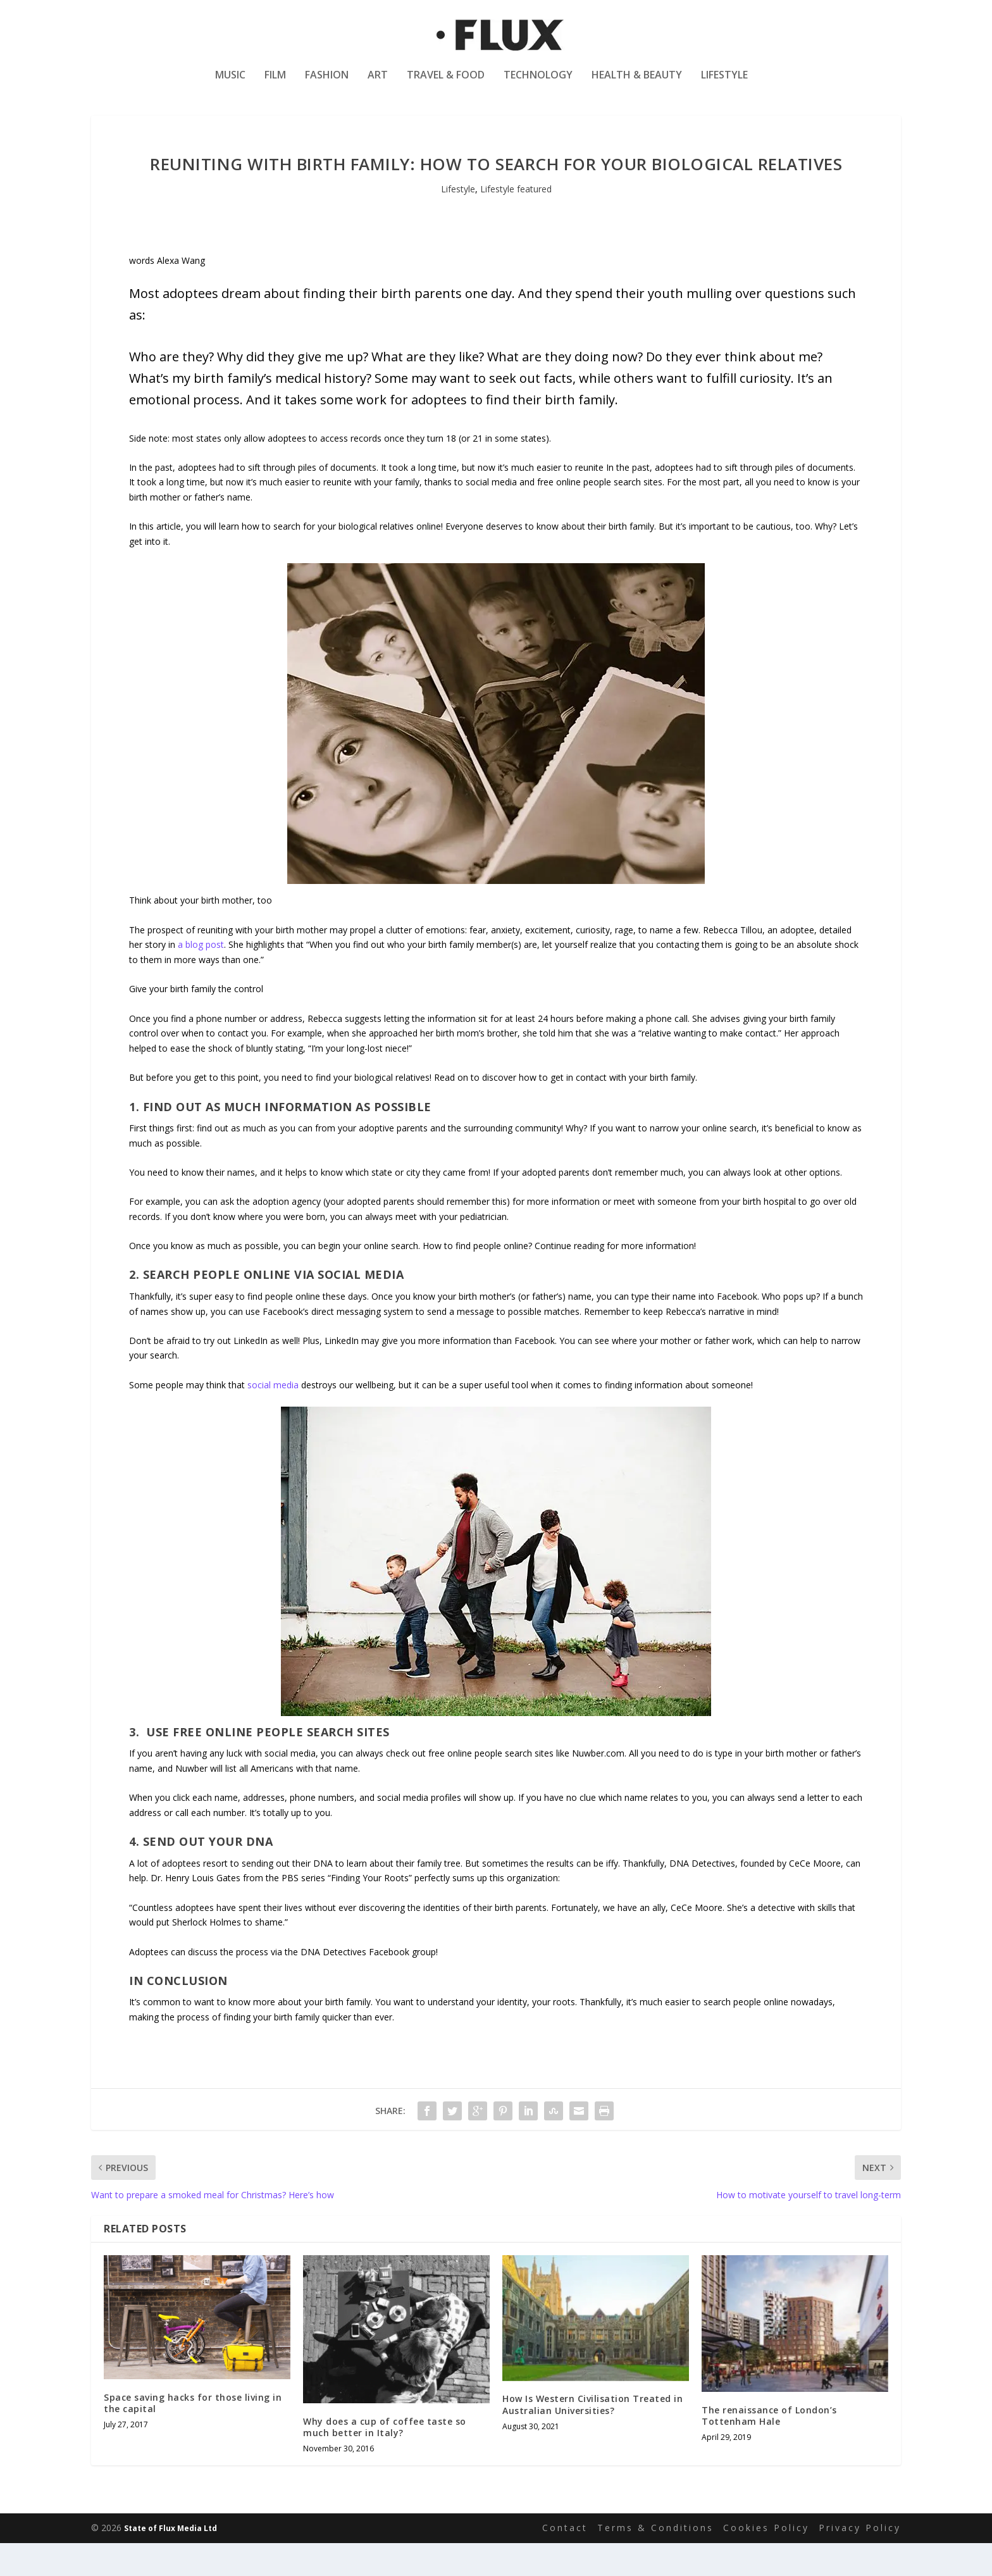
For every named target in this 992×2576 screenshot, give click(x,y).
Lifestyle (724, 84)
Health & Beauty (637, 84)
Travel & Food (446, 84)
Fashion (327, 84)
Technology (538, 84)
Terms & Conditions (655, 2560)
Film (275, 84)
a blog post (201, 977)
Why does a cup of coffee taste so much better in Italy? (384, 2459)
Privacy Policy (860, 2560)
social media (273, 1417)
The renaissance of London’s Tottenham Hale (769, 2448)
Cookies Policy (766, 2560)
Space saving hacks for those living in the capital (193, 2435)
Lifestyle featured (516, 221)
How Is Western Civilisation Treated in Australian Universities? (592, 2437)
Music (230, 84)
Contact (565, 2560)
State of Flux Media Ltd (170, 2560)
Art (378, 84)
